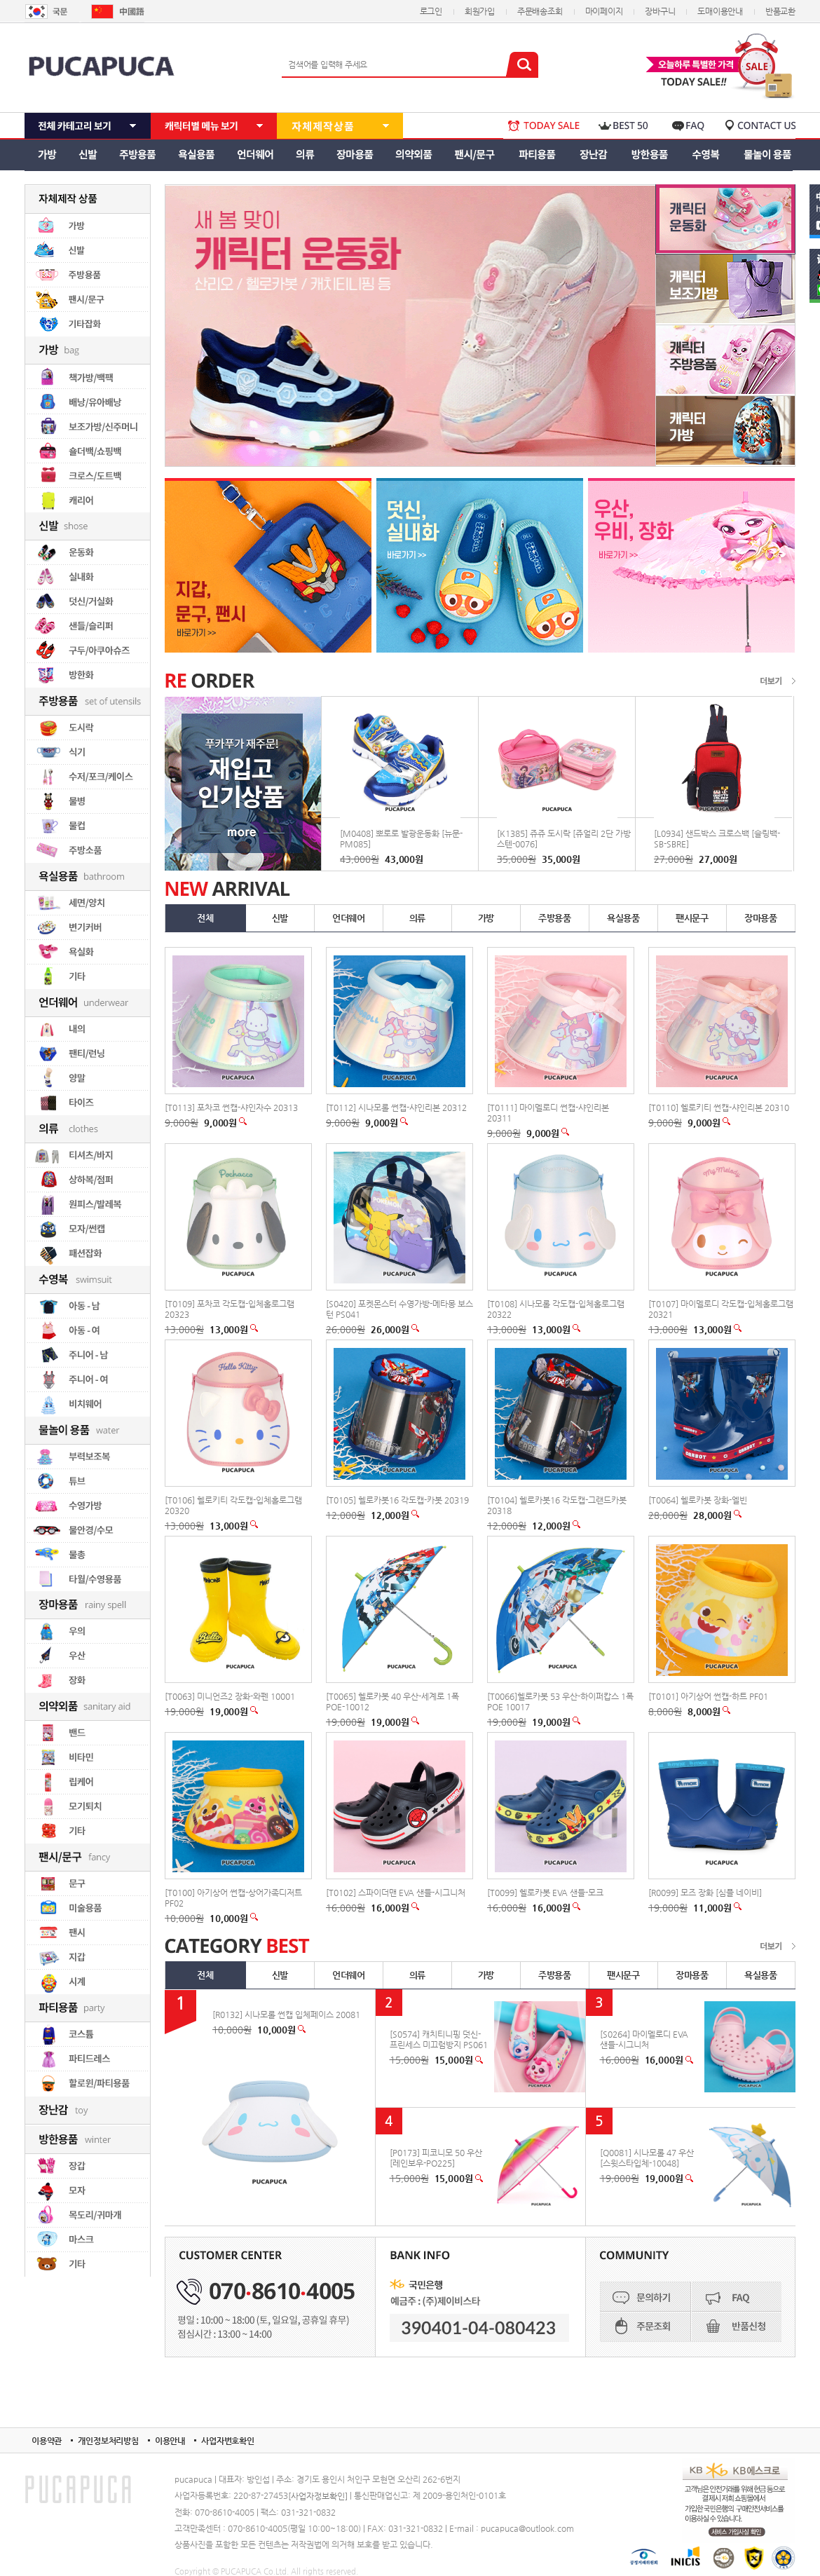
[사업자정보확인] (318, 2496)
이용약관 (47, 2441)
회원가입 (480, 11)
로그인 (431, 11)
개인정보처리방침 (108, 2441)
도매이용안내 (720, 11)
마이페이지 (604, 11)
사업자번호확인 (227, 2441)
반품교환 (780, 11)
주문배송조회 (540, 11)
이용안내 (170, 2441)
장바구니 (660, 11)
